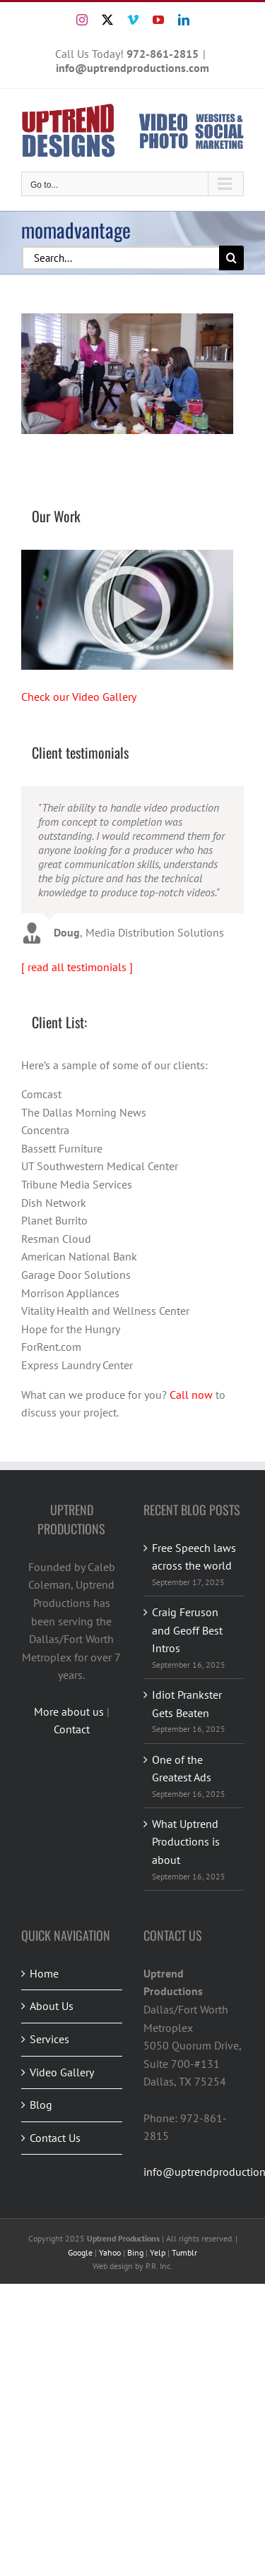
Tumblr (184, 2252)
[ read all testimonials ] (77, 967)
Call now (191, 1395)
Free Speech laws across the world (194, 1557)
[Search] (231, 258)
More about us (69, 1711)
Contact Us (55, 2138)
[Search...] (120, 258)
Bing (135, 2252)
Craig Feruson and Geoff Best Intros (187, 1630)
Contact (72, 1729)
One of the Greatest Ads (181, 1768)
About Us (51, 2006)
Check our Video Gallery (78, 697)
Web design (113, 2266)
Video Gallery (62, 2072)
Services (49, 2039)
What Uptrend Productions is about (186, 1842)
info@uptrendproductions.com (132, 68)
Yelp (157, 2252)
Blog (41, 2104)
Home (44, 1973)
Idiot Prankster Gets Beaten (187, 1703)
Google (80, 2252)
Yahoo (110, 2252)
